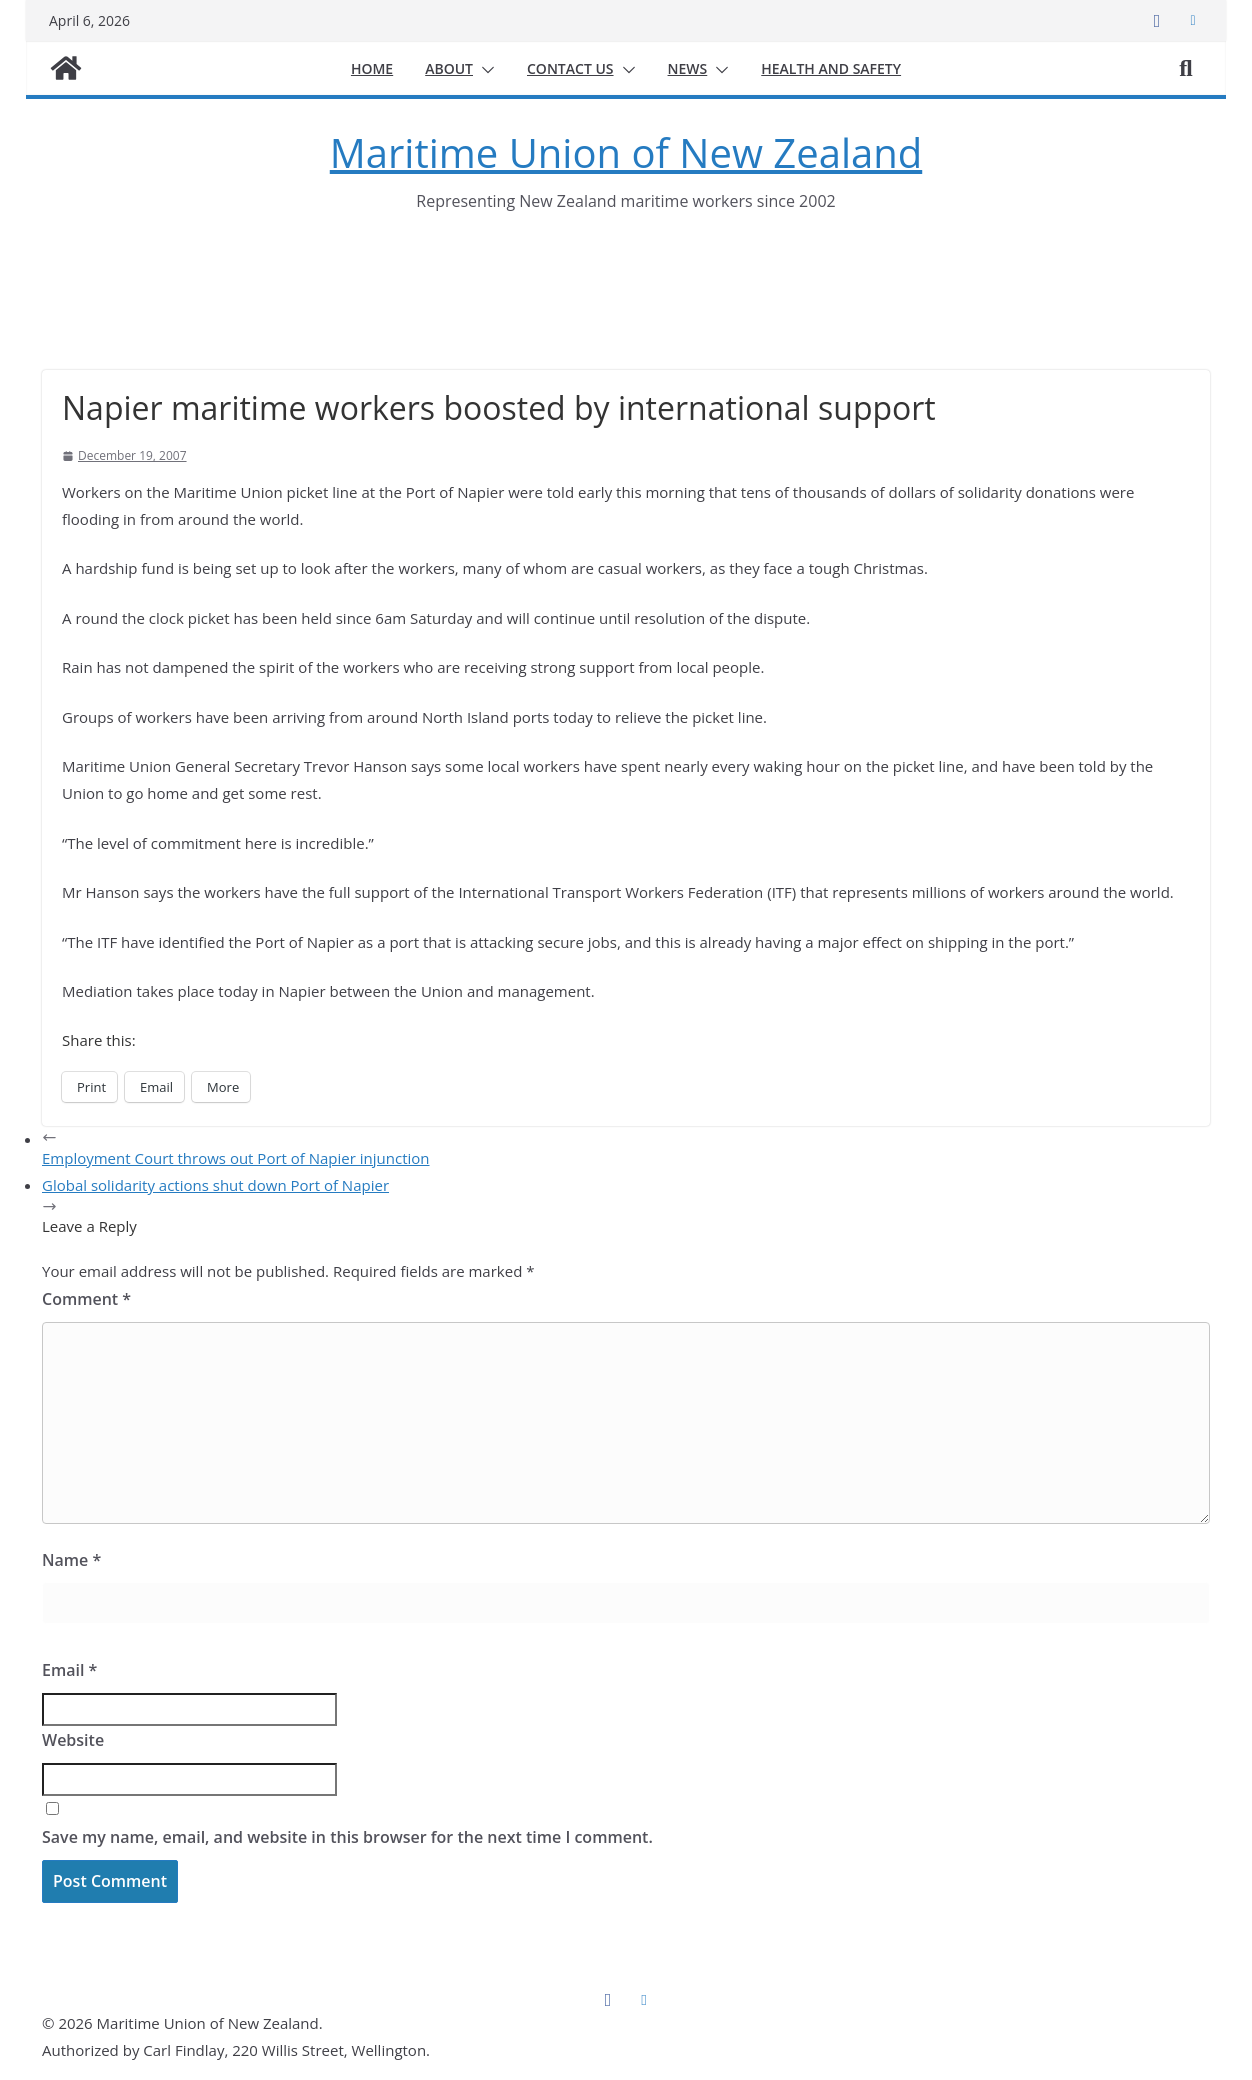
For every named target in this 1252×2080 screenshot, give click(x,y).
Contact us (570, 68)
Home (372, 68)
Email (69, 1670)
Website (73, 1740)
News (688, 68)
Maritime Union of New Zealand (626, 152)
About (449, 68)
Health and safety (831, 68)
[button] (484, 70)
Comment (86, 1299)
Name (71, 1560)
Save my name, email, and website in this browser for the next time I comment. (347, 1837)
